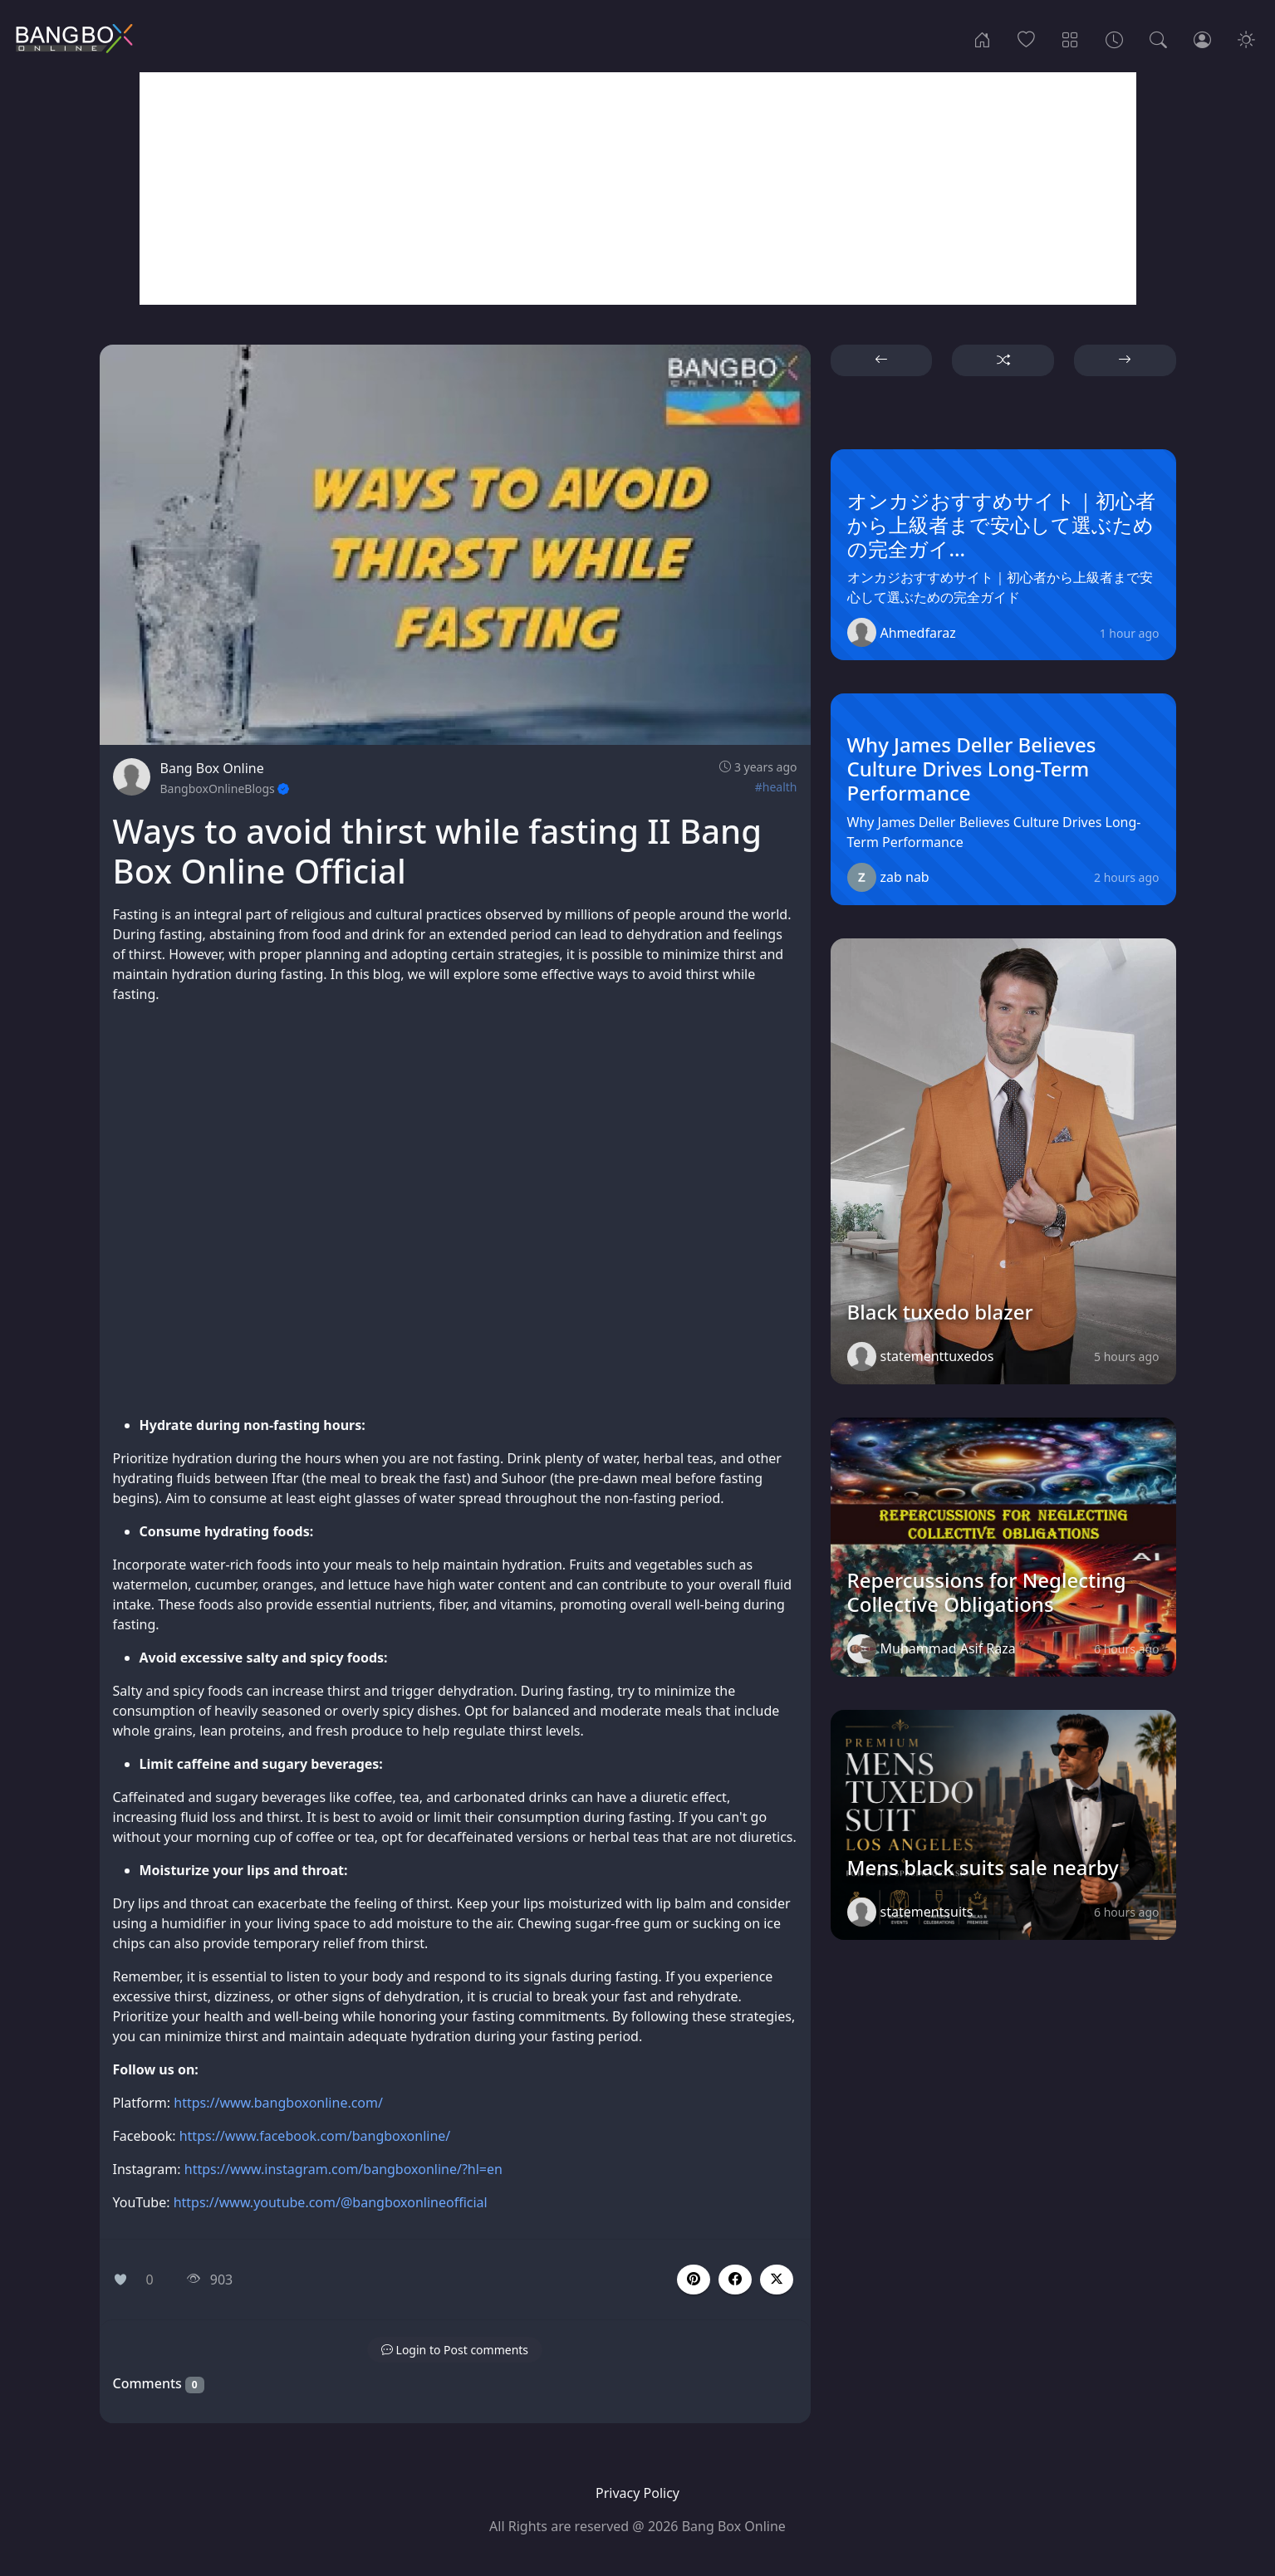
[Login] (1202, 38)
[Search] (1158, 38)
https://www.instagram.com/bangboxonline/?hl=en (343, 2169)
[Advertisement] (638, 188)
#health (776, 787)
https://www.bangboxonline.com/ (278, 2103)
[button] (735, 2279)
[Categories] (1070, 38)
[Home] (982, 38)
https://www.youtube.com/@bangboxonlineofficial (331, 2202)
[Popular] (1026, 38)
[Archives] (1114, 38)
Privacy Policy (637, 2493)
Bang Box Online (212, 768)
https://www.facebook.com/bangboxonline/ (316, 2136)
